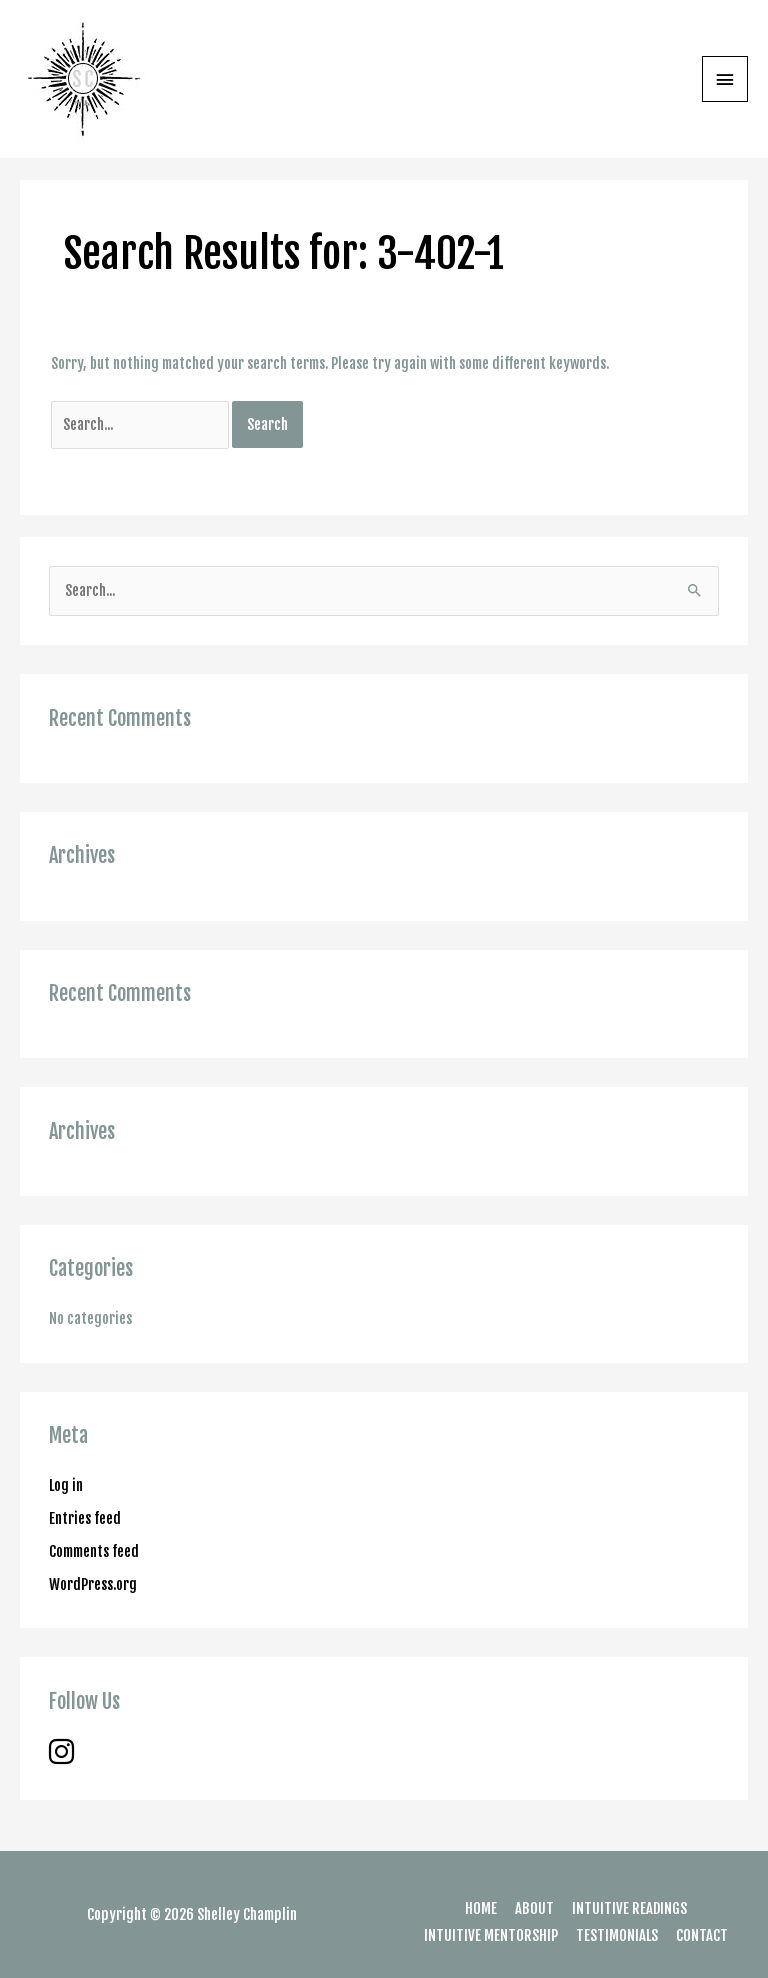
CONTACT (702, 1935)
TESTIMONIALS (617, 1935)
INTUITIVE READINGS (629, 1908)
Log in (66, 1485)
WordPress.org (93, 1584)
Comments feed (94, 1551)
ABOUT (534, 1908)
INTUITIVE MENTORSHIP (491, 1935)
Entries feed (85, 1518)
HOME (481, 1908)
